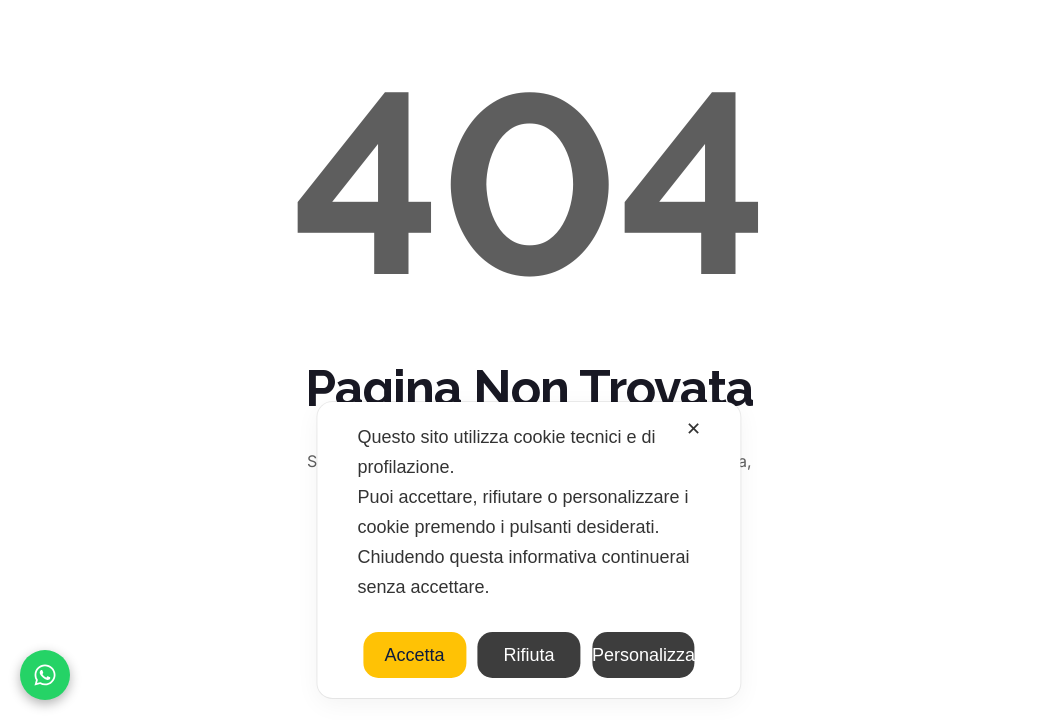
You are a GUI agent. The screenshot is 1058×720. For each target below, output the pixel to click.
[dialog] (528, 550)
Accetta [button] (415, 655)
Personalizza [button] (643, 655)
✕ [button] (693, 429)
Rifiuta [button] (528, 655)
